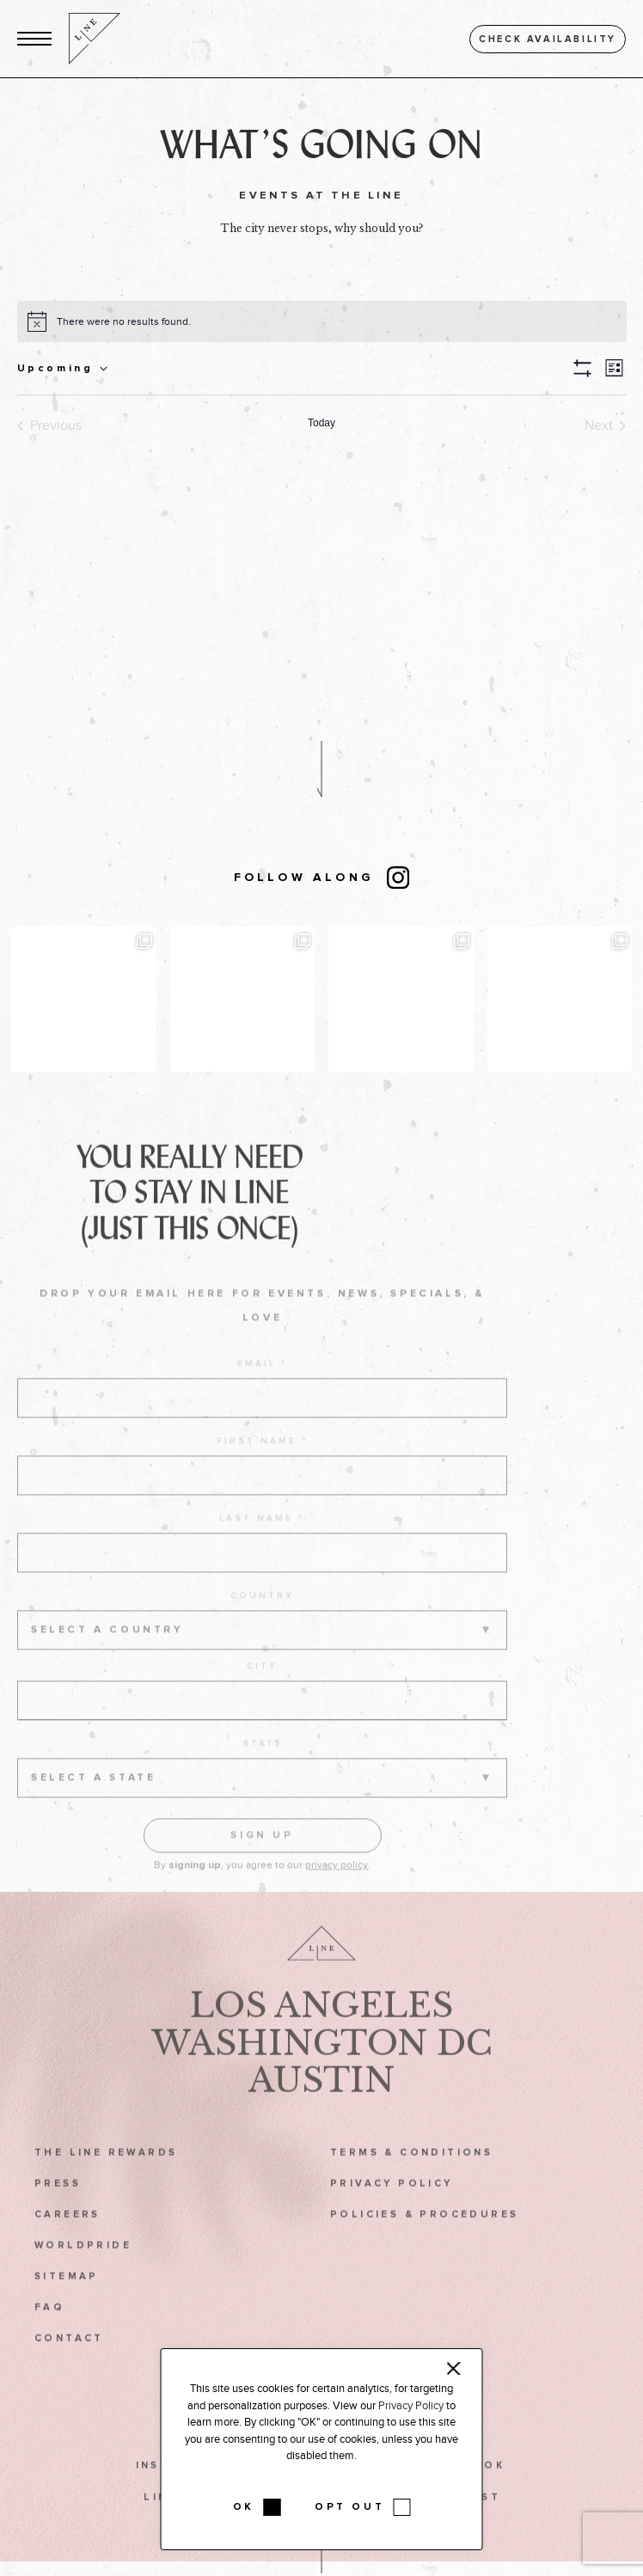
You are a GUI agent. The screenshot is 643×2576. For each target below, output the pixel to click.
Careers (67, 2237)
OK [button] (243, 2507)
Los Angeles (321, 2028)
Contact (69, 2361)
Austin (321, 2103)
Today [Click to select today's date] (321, 423)
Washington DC (322, 2065)
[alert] (124, 322)
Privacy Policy (391, 2206)
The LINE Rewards (105, 2175)
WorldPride (83, 2268)
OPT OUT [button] (349, 2507)
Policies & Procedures (424, 2237)
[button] (34, 39)
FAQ (49, 2330)
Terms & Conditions (411, 2175)
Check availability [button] (547, 39)
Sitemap (66, 2299)
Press (57, 2206)
